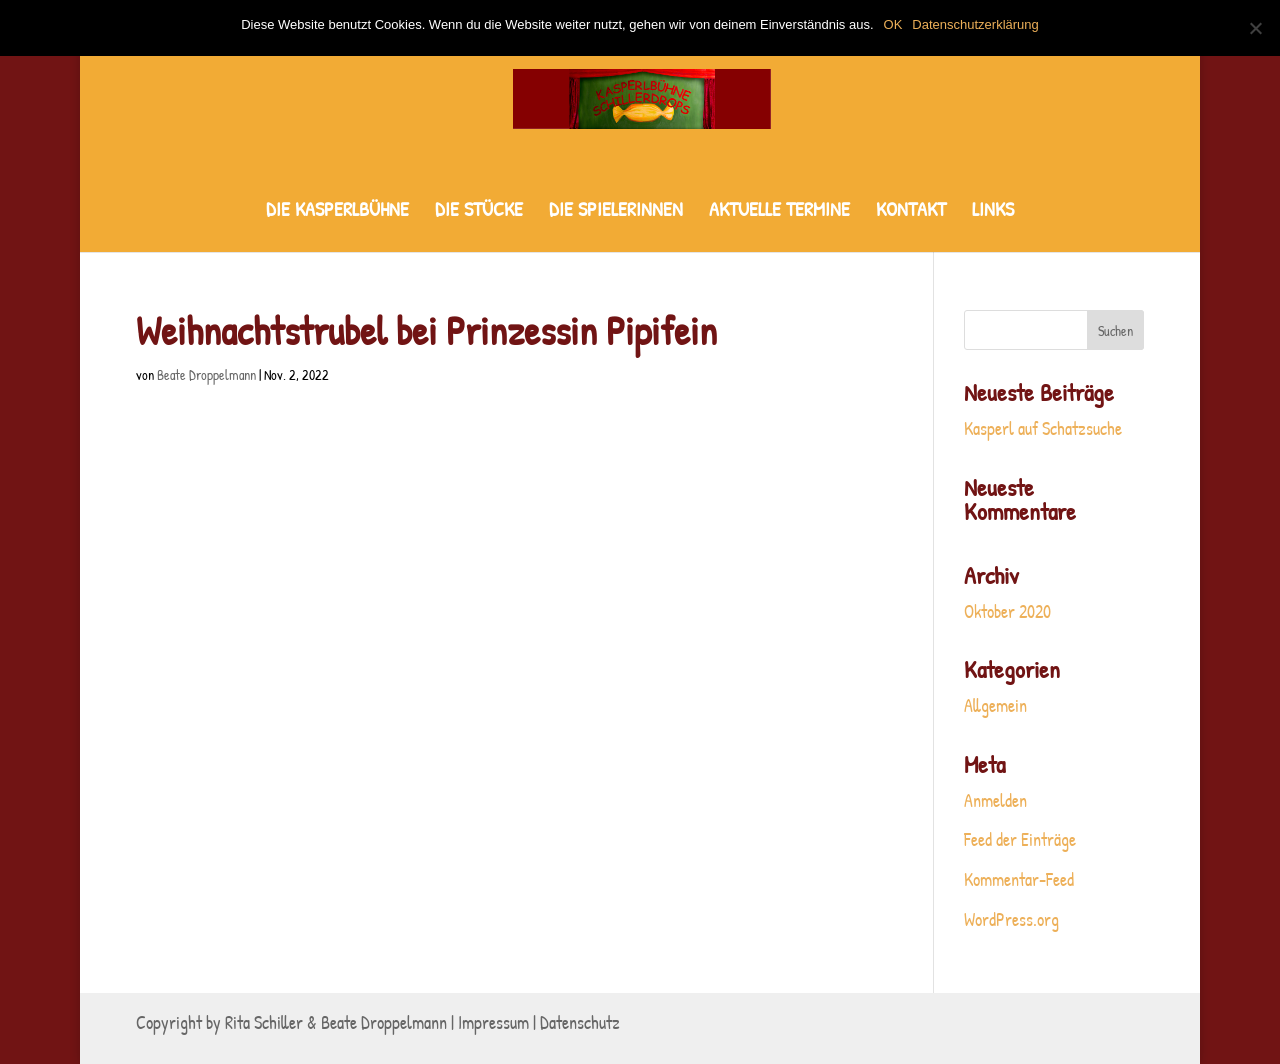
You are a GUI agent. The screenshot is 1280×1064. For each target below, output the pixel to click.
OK (893, 24)
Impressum (493, 1022)
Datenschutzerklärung (975, 24)
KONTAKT (911, 212)
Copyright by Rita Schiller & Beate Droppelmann (291, 1022)
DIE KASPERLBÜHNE (337, 212)
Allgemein (995, 705)
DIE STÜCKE (479, 212)
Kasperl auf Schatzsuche (1043, 428)
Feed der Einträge (1020, 839)
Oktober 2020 (1007, 611)
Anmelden (995, 800)
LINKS (993, 212)
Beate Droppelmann (206, 374)
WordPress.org (1011, 919)
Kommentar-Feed (1019, 879)
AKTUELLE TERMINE (779, 212)
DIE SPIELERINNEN (616, 212)
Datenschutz (580, 1022)
